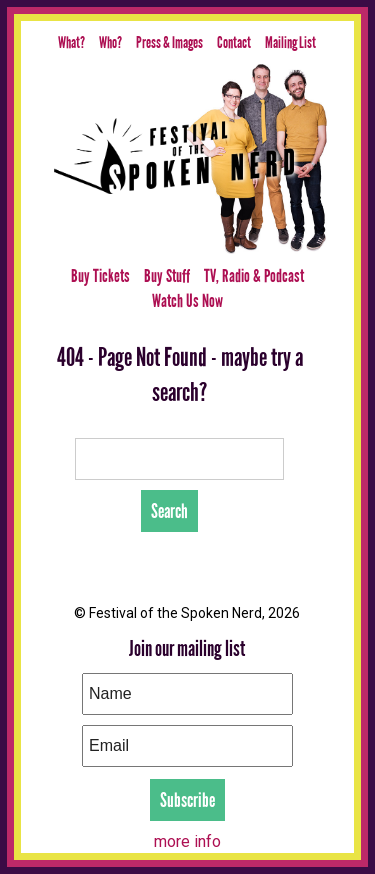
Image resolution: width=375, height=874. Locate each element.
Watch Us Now (187, 301)
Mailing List (290, 42)
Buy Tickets (100, 276)
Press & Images (169, 42)
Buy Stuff (167, 276)
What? (71, 42)
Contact (234, 42)
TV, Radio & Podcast (254, 276)
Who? (110, 42)
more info (187, 841)
